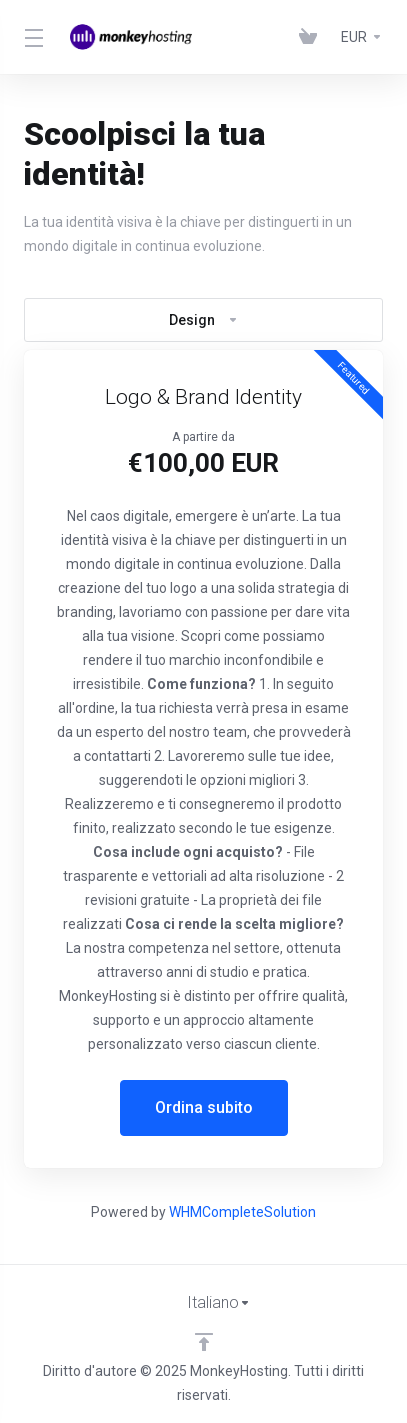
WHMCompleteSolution (242, 1212)
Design (204, 320)
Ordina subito (204, 1107)
